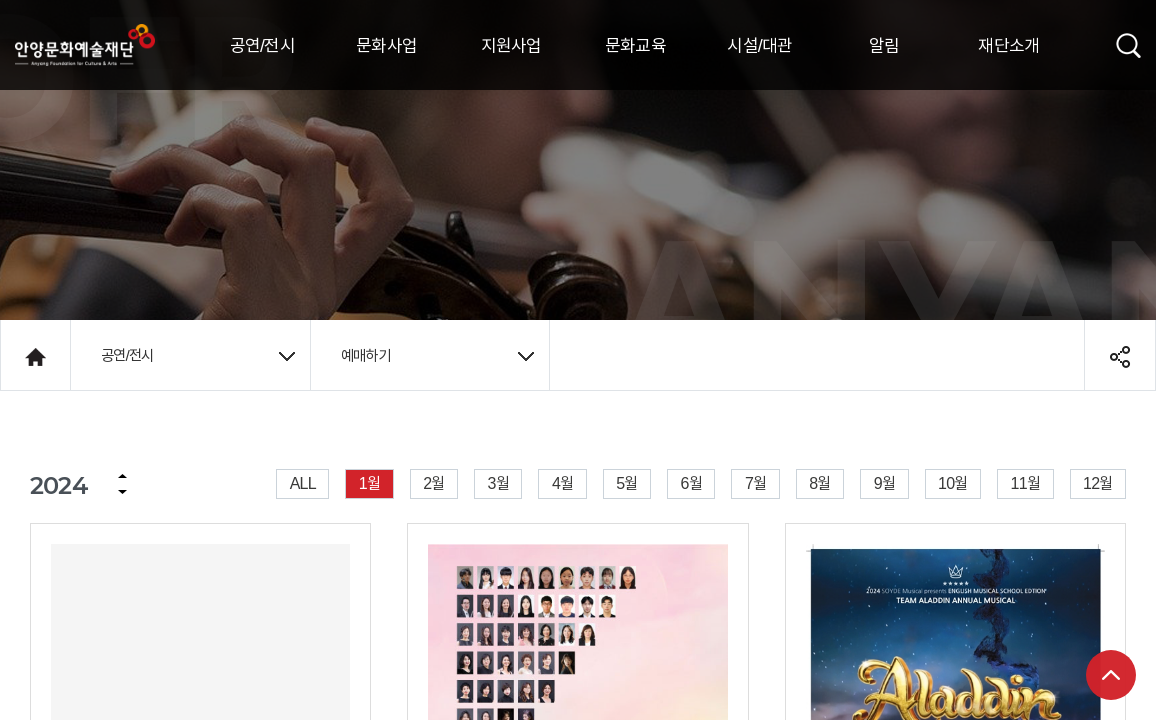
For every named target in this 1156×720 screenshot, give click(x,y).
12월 (1097, 483)
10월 (952, 483)
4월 (562, 483)
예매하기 (437, 355)
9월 (884, 483)
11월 (1025, 483)
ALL (303, 483)
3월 (498, 483)
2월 (433, 483)
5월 (626, 483)
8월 (819, 483)
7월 (755, 483)
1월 (369, 483)
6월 (691, 483)
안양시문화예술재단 (85, 45)
